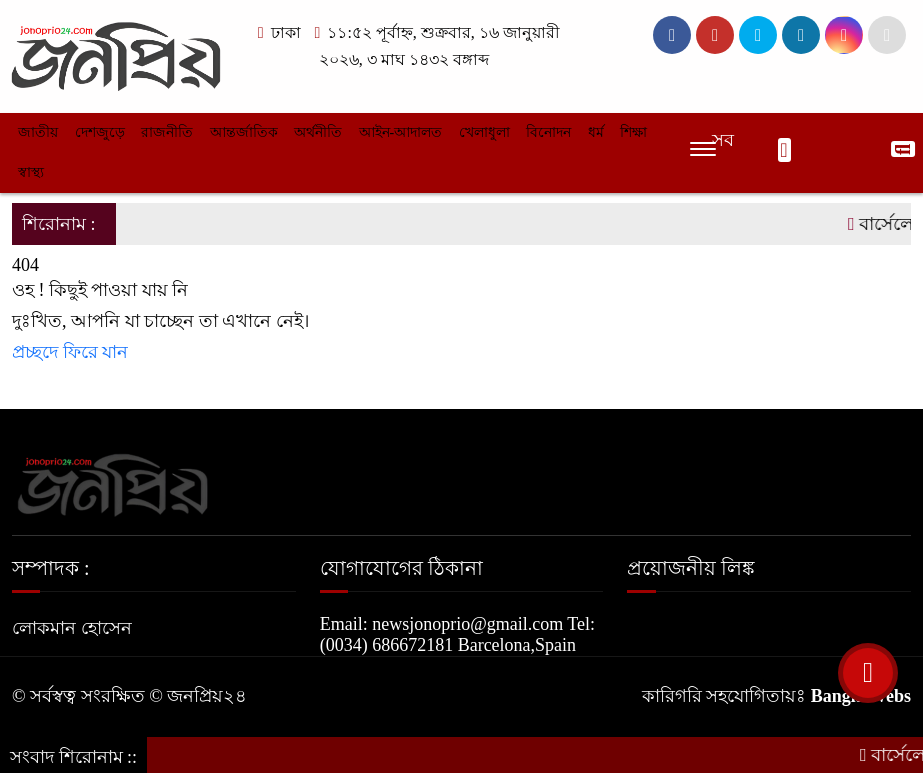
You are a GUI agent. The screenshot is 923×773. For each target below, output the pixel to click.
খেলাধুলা (484, 132)
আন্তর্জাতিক (244, 132)
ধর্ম (596, 132)
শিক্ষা (633, 132)
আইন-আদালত (401, 132)
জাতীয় (38, 132)
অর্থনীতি (318, 132)
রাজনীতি (167, 132)
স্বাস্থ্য (31, 172)
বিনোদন (548, 132)
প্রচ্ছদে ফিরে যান (70, 352)
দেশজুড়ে (100, 132)
